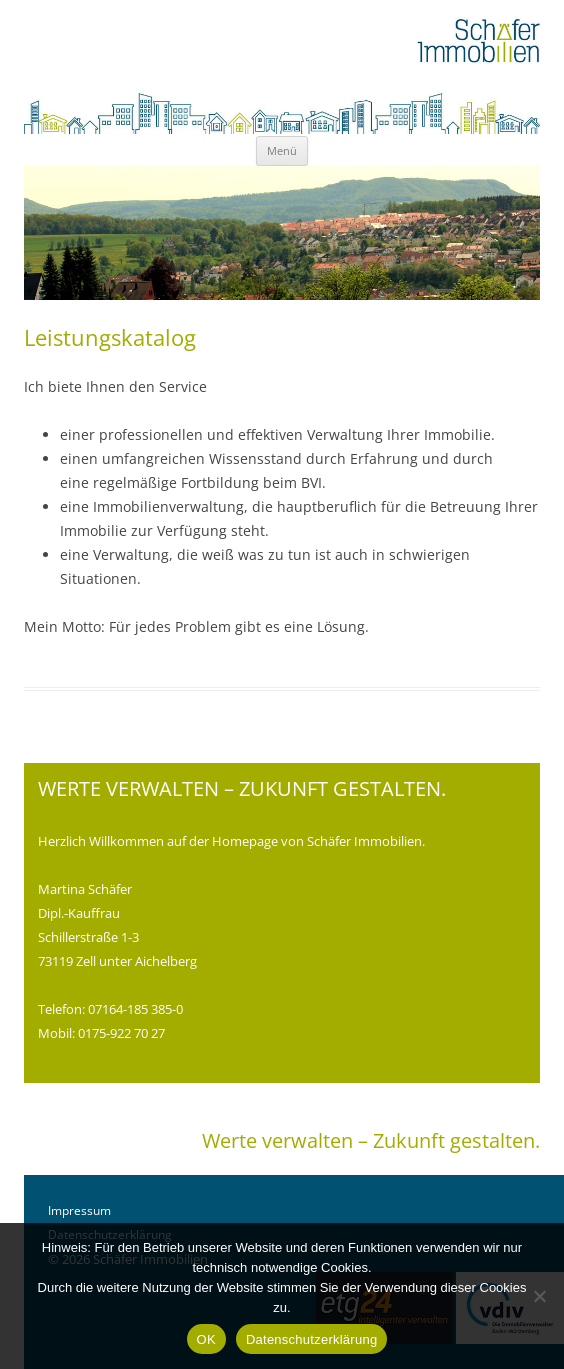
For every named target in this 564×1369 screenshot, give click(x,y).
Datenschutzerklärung (311, 1339)
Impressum (79, 1210)
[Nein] (539, 1296)
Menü (282, 150)
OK (206, 1339)
